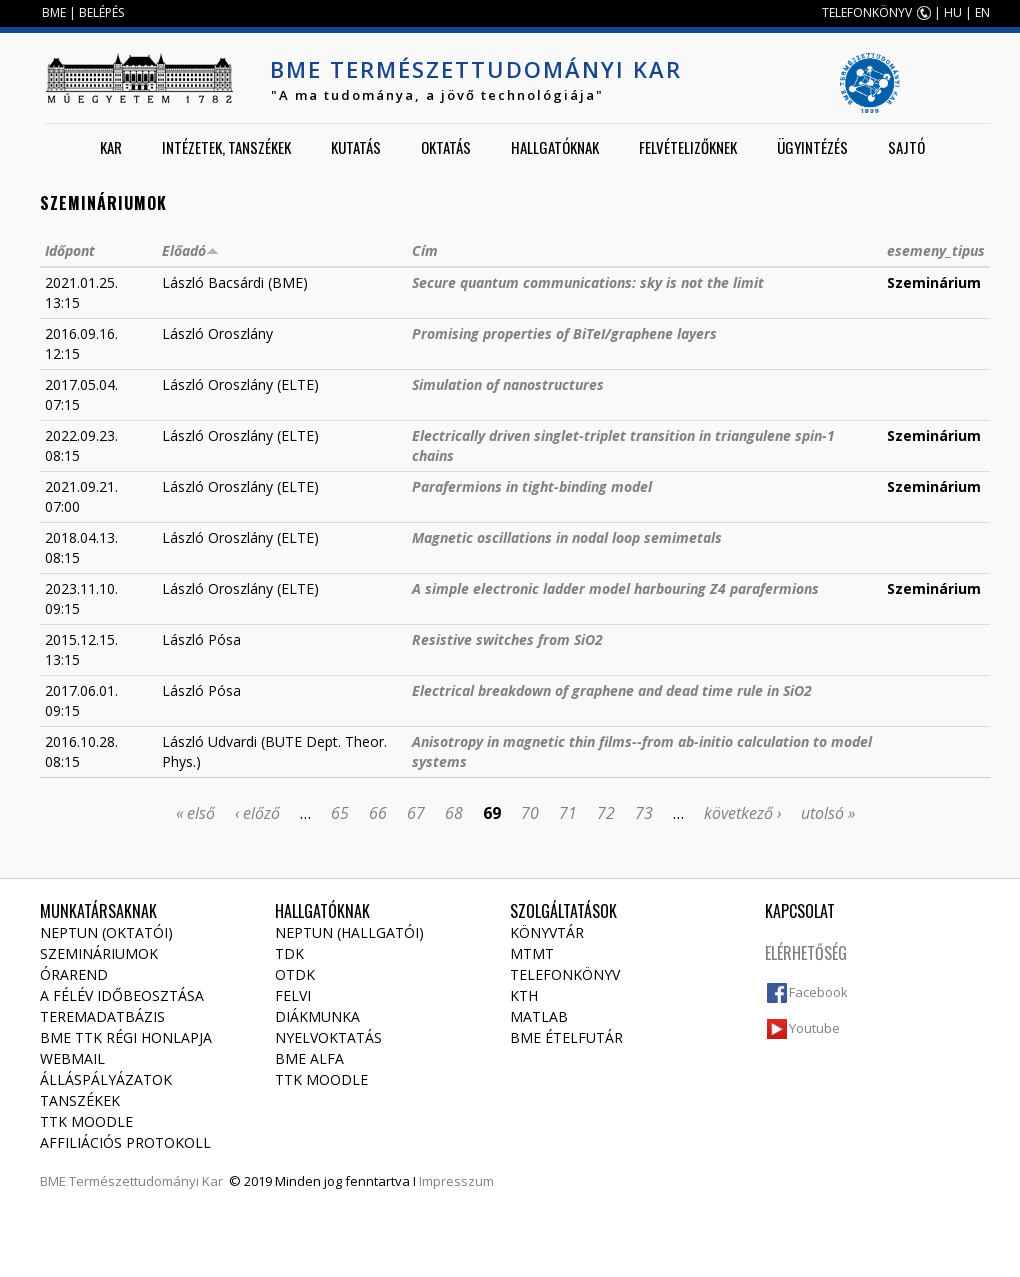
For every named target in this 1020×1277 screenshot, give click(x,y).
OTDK (295, 974)
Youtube (814, 1028)
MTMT (532, 953)
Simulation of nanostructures (508, 384)
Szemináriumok (99, 953)
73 (644, 813)
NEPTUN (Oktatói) (106, 932)
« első (195, 813)
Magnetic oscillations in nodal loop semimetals (567, 537)
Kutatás (356, 147)
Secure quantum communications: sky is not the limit (588, 282)
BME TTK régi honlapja (126, 1037)
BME (54, 12)
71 (568, 813)
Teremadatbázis (102, 1016)
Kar (111, 147)
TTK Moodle (86, 1121)
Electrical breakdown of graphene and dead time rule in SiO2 (612, 690)
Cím (425, 250)
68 (454, 813)
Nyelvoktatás (328, 1037)
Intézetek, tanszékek (226, 147)
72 (606, 813)
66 (378, 813)
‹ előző (257, 813)
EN (982, 12)
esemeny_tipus (936, 250)
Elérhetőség (806, 953)
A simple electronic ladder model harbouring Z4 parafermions (615, 588)
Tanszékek (80, 1100)
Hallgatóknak (555, 147)
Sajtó (906, 147)
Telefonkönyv (565, 974)
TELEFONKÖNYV (867, 12)
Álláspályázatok (106, 1079)
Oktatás (446, 147)
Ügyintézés (812, 147)
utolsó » (828, 813)
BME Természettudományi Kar (476, 69)
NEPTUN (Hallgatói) (349, 932)
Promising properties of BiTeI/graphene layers (564, 333)
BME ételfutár (566, 1037)
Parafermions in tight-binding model (532, 486)
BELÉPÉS (101, 12)
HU (953, 12)
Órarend (74, 974)
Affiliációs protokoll (125, 1142)
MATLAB (539, 1016)
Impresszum (456, 1181)
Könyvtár (547, 932)
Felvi (293, 995)
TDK (289, 953)
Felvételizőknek (688, 147)
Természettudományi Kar (146, 1181)
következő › (742, 813)
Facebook (818, 992)
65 (340, 813)
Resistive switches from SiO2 (507, 639)
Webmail (72, 1058)
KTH (524, 995)
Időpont (70, 250)
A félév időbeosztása (122, 995)
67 (416, 813)
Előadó (190, 250)
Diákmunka (317, 1016)
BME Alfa (309, 1058)
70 (530, 813)
